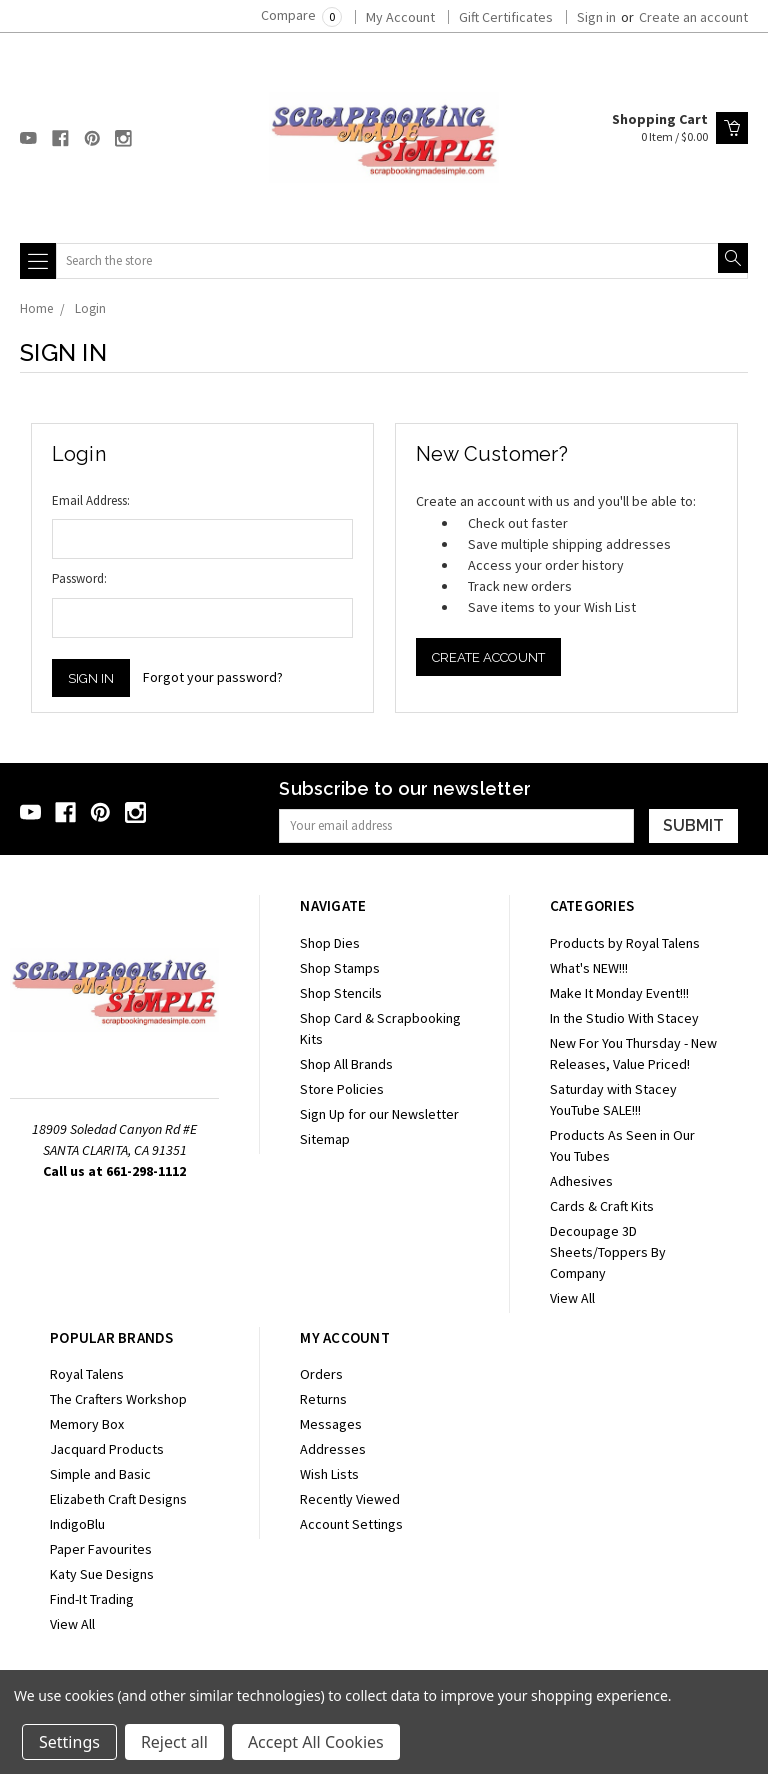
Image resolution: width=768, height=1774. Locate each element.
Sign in (596, 17)
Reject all (174, 1742)
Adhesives (581, 1181)
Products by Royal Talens (625, 943)
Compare (301, 15)
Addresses (333, 1449)
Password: (79, 578)
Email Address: (91, 500)
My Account (400, 17)
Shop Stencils (341, 993)
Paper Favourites (101, 1549)
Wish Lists (329, 1474)
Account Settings (351, 1524)
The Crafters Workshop (118, 1399)
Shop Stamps (340, 968)
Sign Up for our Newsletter (379, 1114)
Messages (331, 1424)
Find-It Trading (92, 1599)
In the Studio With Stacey (624, 1018)
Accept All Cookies (316, 1742)
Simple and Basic (100, 1474)
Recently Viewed (350, 1499)
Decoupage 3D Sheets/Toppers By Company (608, 1252)
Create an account (693, 17)
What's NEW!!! (589, 968)
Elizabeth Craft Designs (118, 1499)
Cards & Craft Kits (602, 1206)
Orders (321, 1374)
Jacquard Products (107, 1449)
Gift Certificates (506, 17)
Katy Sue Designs (102, 1574)
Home (36, 308)
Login (90, 308)
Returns (323, 1399)
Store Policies (342, 1089)
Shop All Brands (346, 1064)
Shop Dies (330, 943)
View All (572, 1298)
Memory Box (87, 1424)
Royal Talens (87, 1374)
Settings (69, 1742)
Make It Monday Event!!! (619, 993)
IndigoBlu (77, 1524)
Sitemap (325, 1139)
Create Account (488, 657)
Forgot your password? (213, 677)
